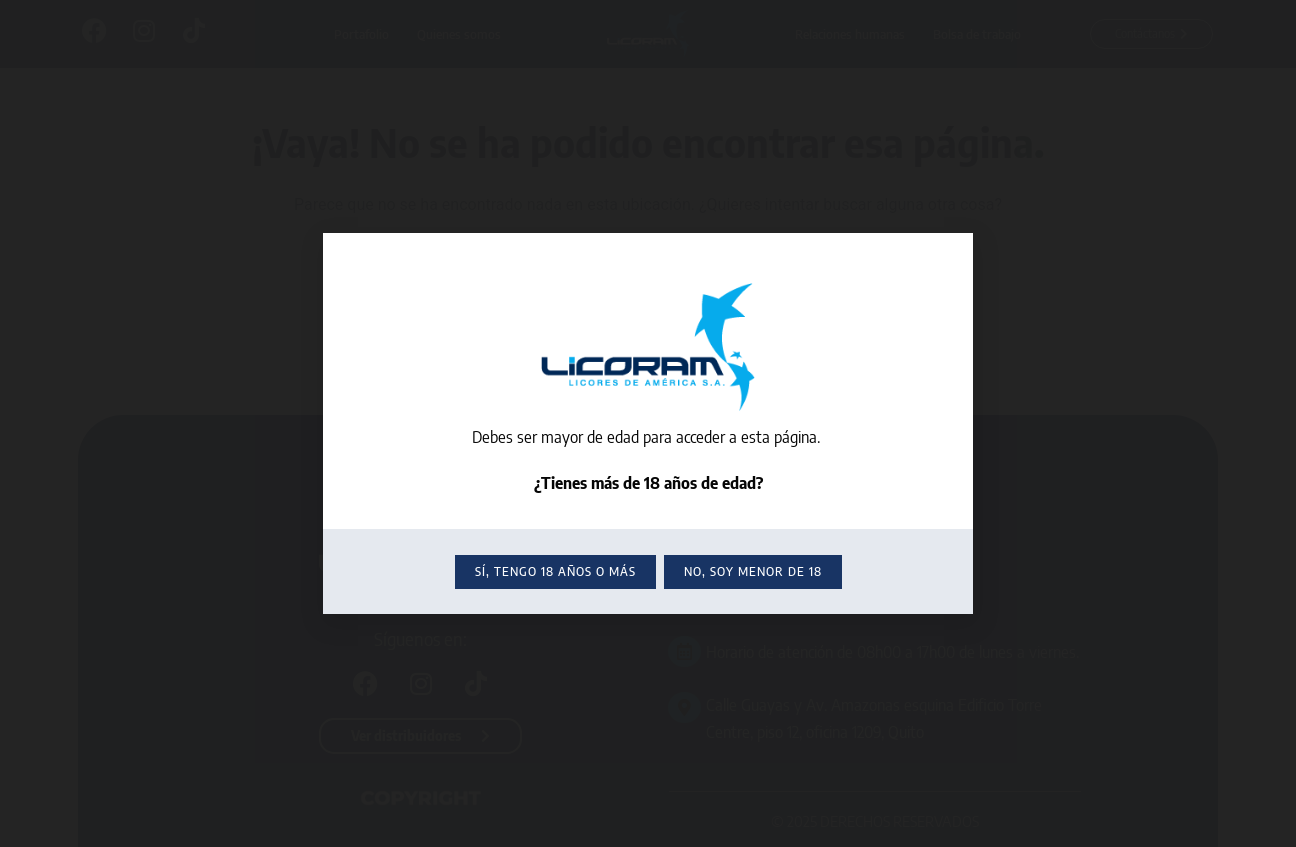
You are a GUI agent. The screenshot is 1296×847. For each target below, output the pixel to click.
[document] (648, 423)
